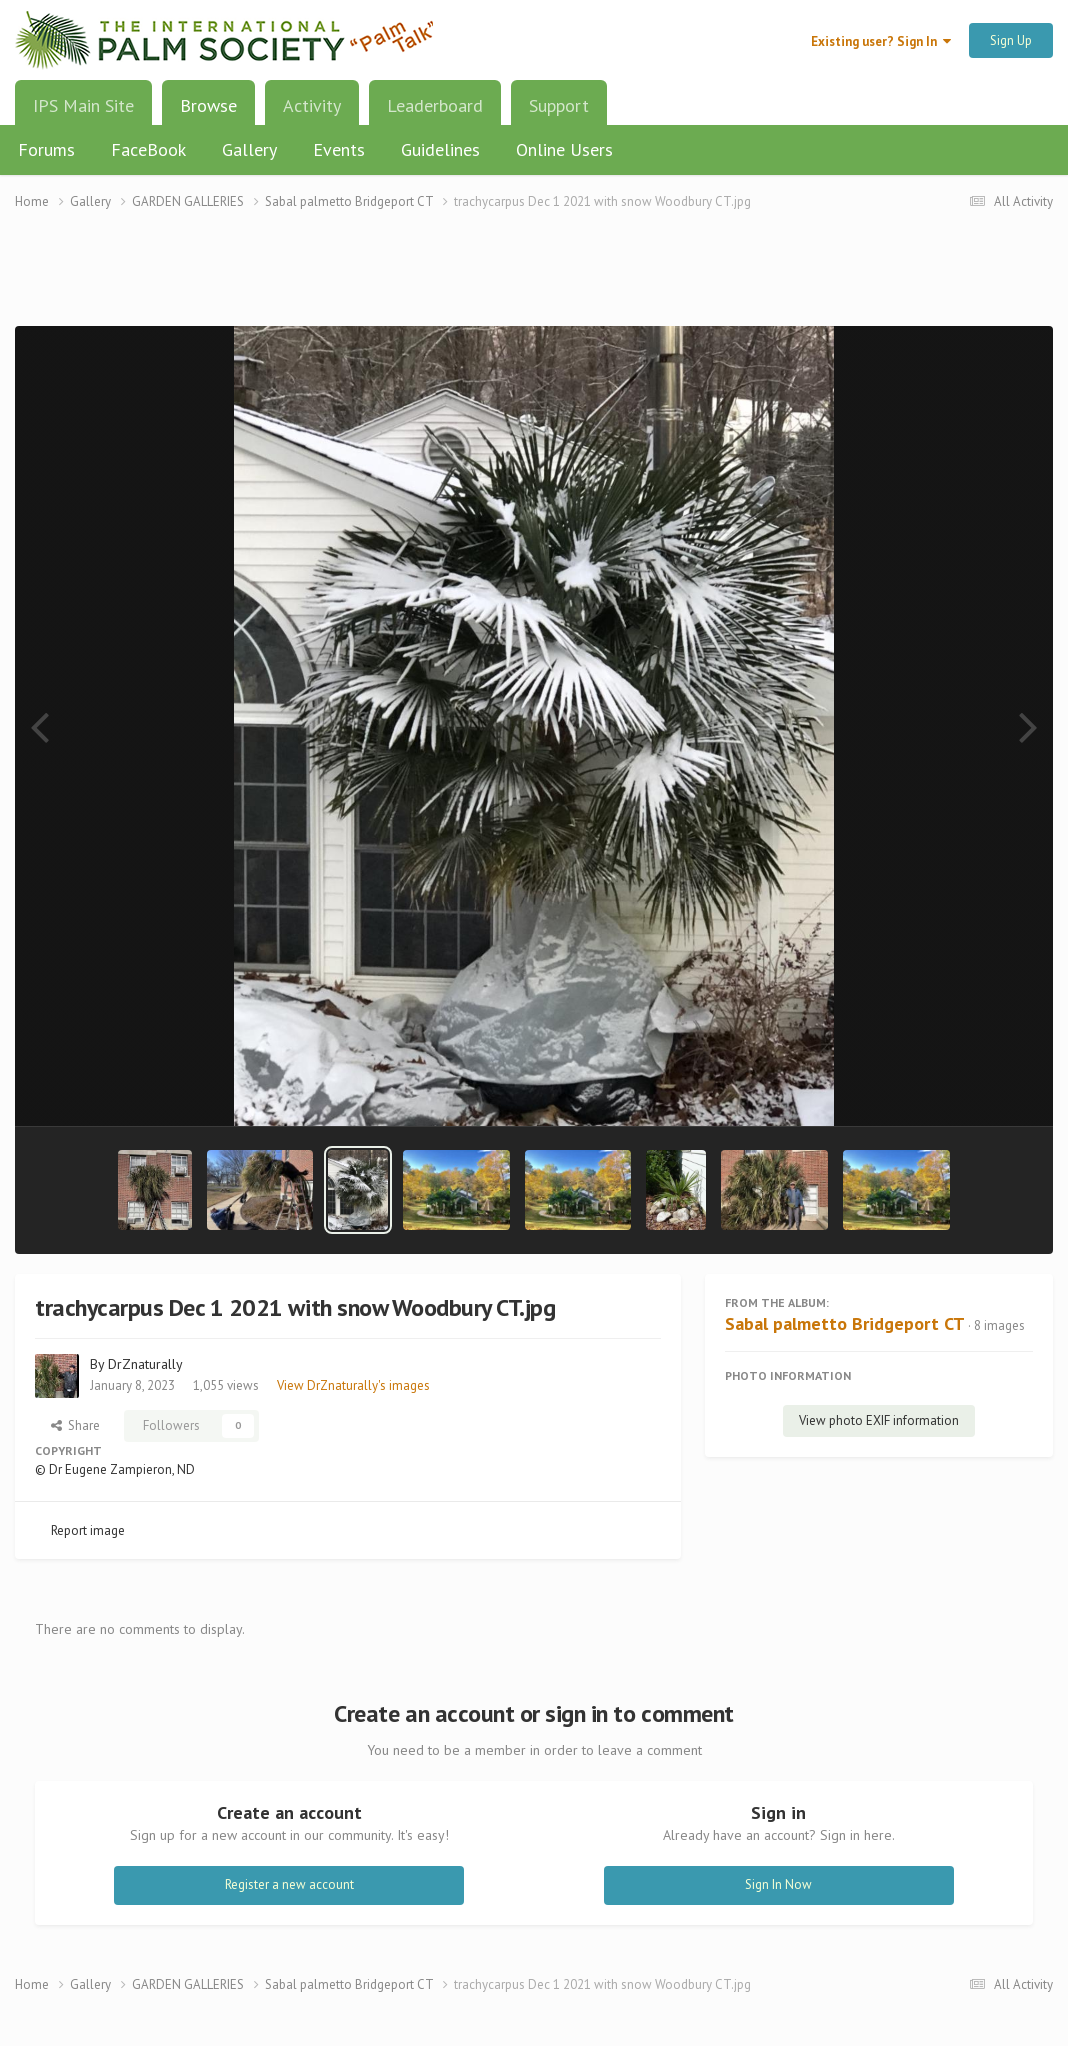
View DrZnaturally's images (353, 1385)
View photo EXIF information (879, 1420)
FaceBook (148, 149)
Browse (208, 113)
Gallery (249, 149)
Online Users (564, 149)
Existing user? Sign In (881, 41)
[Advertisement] (534, 280)
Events (339, 149)
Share (75, 1425)
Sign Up (1011, 40)
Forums (46, 149)
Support (559, 105)
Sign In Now (778, 1884)
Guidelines (440, 149)
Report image (88, 1530)
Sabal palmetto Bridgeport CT (845, 1323)
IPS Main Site (83, 105)
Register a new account (289, 1884)
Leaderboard (435, 105)
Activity (312, 105)
